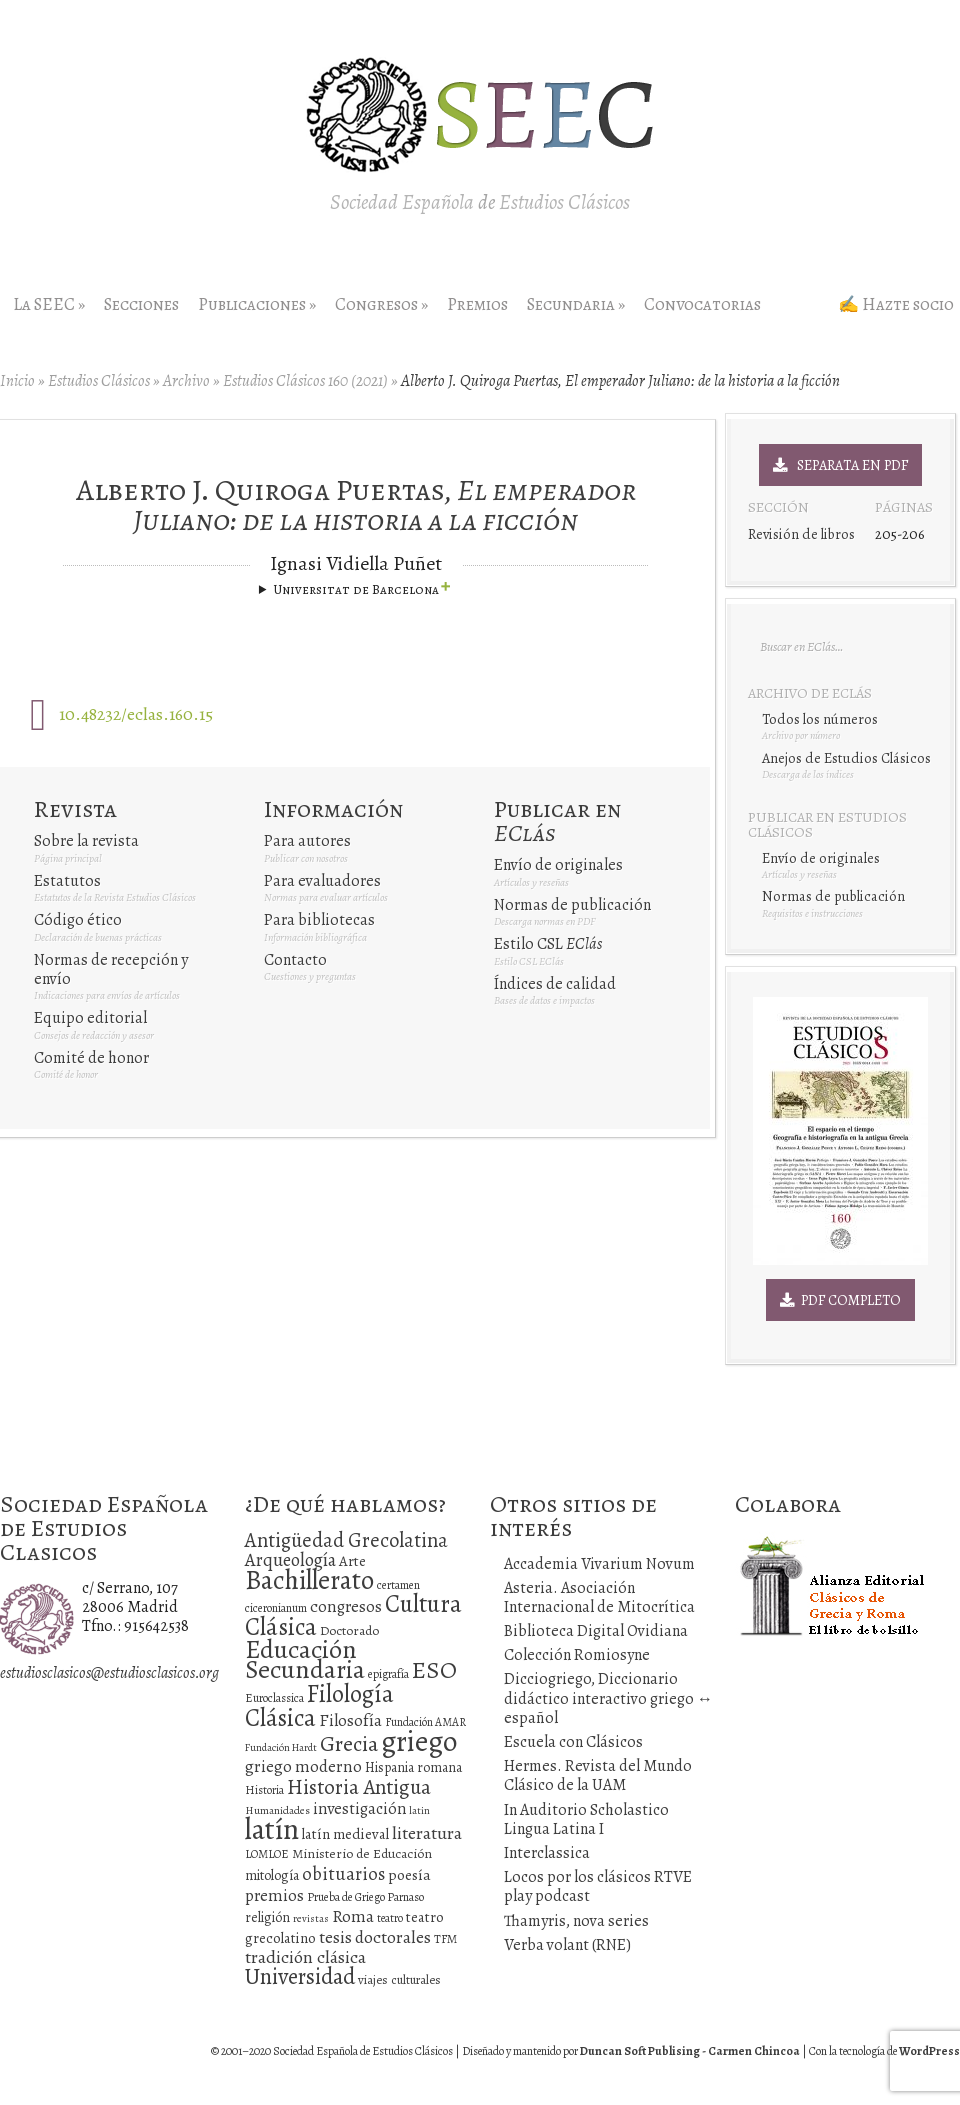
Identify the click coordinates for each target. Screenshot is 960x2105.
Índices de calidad (555, 984)
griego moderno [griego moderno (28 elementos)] (303, 1766)
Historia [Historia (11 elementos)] (264, 1790)
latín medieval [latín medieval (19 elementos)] (345, 1834)
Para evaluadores (322, 881)
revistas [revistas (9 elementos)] (311, 1918)
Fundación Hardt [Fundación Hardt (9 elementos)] (281, 1747)
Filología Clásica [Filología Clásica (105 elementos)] (319, 1705)
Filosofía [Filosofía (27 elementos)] (350, 1720)
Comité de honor (91, 1058)
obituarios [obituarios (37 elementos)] (343, 1873)
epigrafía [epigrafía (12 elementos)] (388, 1674)
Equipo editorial (90, 1018)
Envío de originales (558, 865)
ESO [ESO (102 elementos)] (434, 1669)
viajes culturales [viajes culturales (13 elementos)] (399, 1979)
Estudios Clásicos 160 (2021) (305, 381)
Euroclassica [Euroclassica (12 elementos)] (274, 1698)
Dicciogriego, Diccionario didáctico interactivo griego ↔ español (608, 1698)
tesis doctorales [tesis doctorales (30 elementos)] (375, 1937)
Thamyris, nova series (576, 1921)
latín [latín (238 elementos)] (272, 1829)
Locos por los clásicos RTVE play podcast (598, 1886)
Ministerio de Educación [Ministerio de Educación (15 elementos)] (362, 1853)
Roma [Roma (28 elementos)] (353, 1916)
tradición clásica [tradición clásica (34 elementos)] (305, 1957)
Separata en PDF (840, 465)
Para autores (307, 841)
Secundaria (576, 304)
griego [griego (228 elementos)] (419, 1741)
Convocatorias (702, 304)
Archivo (186, 381)
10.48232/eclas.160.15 (136, 714)
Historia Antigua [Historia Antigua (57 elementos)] (359, 1787)
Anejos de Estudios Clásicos (846, 758)
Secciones (141, 304)
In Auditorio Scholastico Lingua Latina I (586, 1819)
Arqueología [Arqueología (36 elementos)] (290, 1559)
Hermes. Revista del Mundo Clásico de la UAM (598, 1775)
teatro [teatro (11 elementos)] (390, 1918)
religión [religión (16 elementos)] (267, 1917)
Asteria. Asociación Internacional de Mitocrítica (599, 1597)
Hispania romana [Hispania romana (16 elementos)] (413, 1767)
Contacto (295, 960)
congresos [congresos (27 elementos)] (346, 1606)
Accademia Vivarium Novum (599, 1564)
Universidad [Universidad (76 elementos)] (300, 1976)
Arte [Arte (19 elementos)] (352, 1561)
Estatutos (67, 881)
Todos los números (820, 719)
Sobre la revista (86, 841)
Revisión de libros (801, 534)
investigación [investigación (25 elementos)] (359, 1809)
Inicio (17, 381)
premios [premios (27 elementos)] (274, 1895)
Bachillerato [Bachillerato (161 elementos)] (309, 1580)
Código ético (78, 920)
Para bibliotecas (319, 920)
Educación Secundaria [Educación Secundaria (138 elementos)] (305, 1659)
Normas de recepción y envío (111, 969)
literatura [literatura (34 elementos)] (427, 1833)
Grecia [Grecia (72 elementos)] (349, 1743)
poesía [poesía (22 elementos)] (409, 1874)
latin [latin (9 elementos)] (419, 1810)
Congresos (381, 304)
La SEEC (49, 304)
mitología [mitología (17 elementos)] (272, 1875)
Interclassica (547, 1853)
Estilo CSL (548, 944)
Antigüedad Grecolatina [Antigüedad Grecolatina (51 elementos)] (346, 1540)
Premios (477, 304)
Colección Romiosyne (577, 1655)
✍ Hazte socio (896, 304)
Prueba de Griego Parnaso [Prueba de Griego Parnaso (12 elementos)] (365, 1897)
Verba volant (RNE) (567, 1945)
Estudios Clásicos (99, 381)
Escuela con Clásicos (573, 1742)
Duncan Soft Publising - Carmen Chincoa (690, 2051)
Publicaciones (257, 304)
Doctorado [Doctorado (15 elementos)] (349, 1630)
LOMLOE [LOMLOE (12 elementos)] (267, 1854)
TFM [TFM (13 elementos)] (445, 1938)
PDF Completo (840, 1300)
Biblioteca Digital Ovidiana (596, 1631)
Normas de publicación (572, 905)
